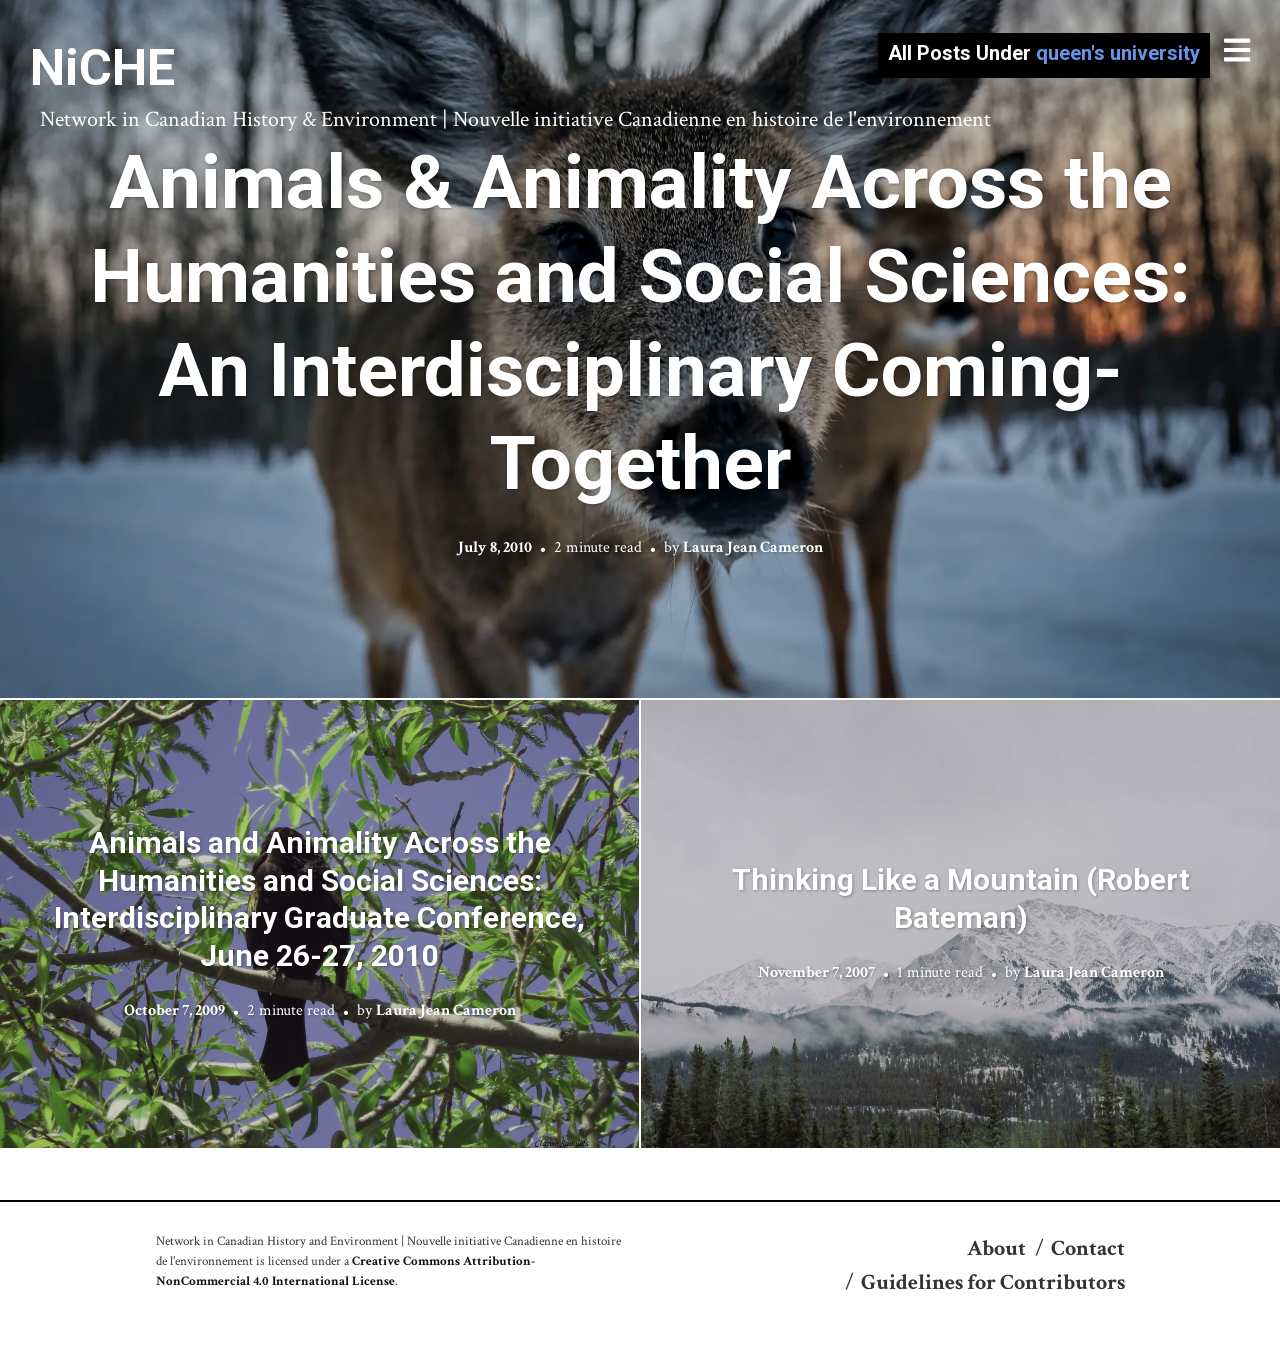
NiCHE (102, 68)
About (996, 1248)
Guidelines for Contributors (993, 1282)
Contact (1088, 1248)
